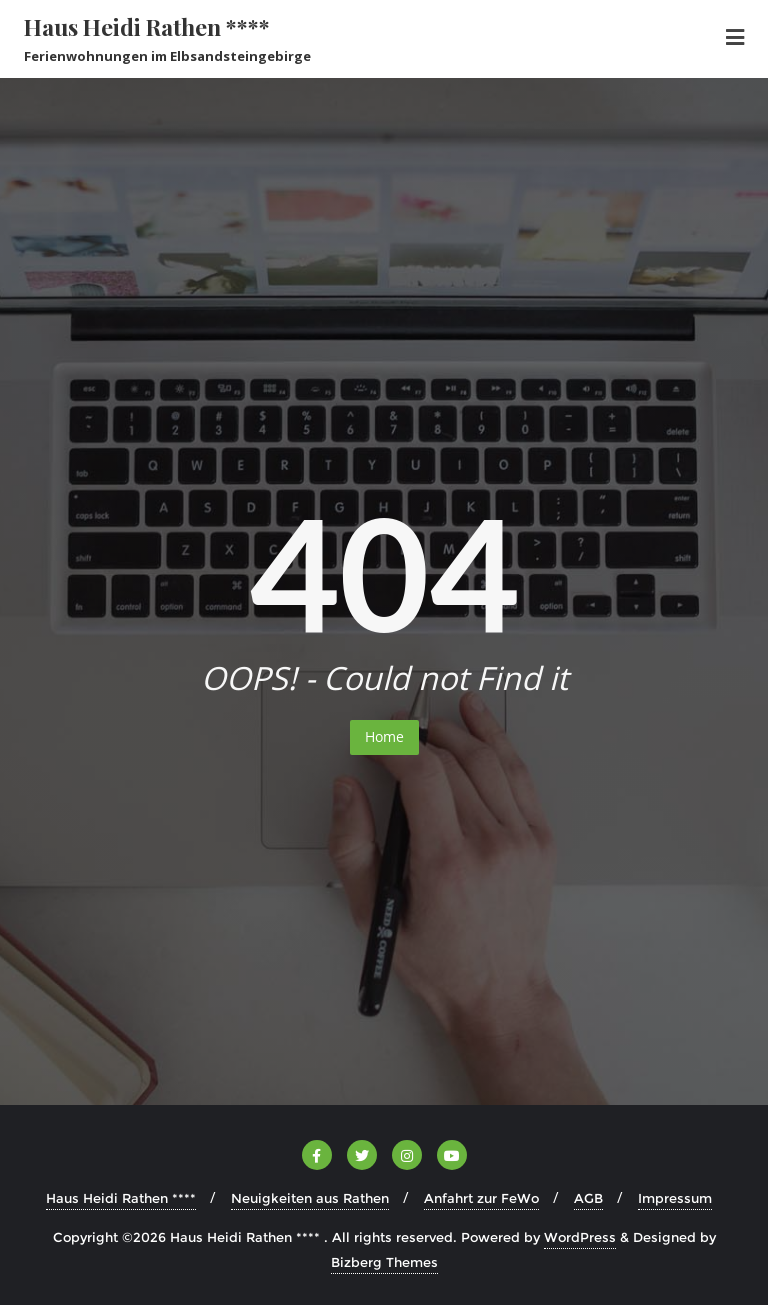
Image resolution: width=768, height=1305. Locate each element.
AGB (588, 1198)
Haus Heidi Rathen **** (121, 1198)
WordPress (580, 1237)
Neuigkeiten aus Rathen (310, 1198)
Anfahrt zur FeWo (481, 1198)
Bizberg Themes (384, 1262)
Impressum (675, 1198)
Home (384, 736)
